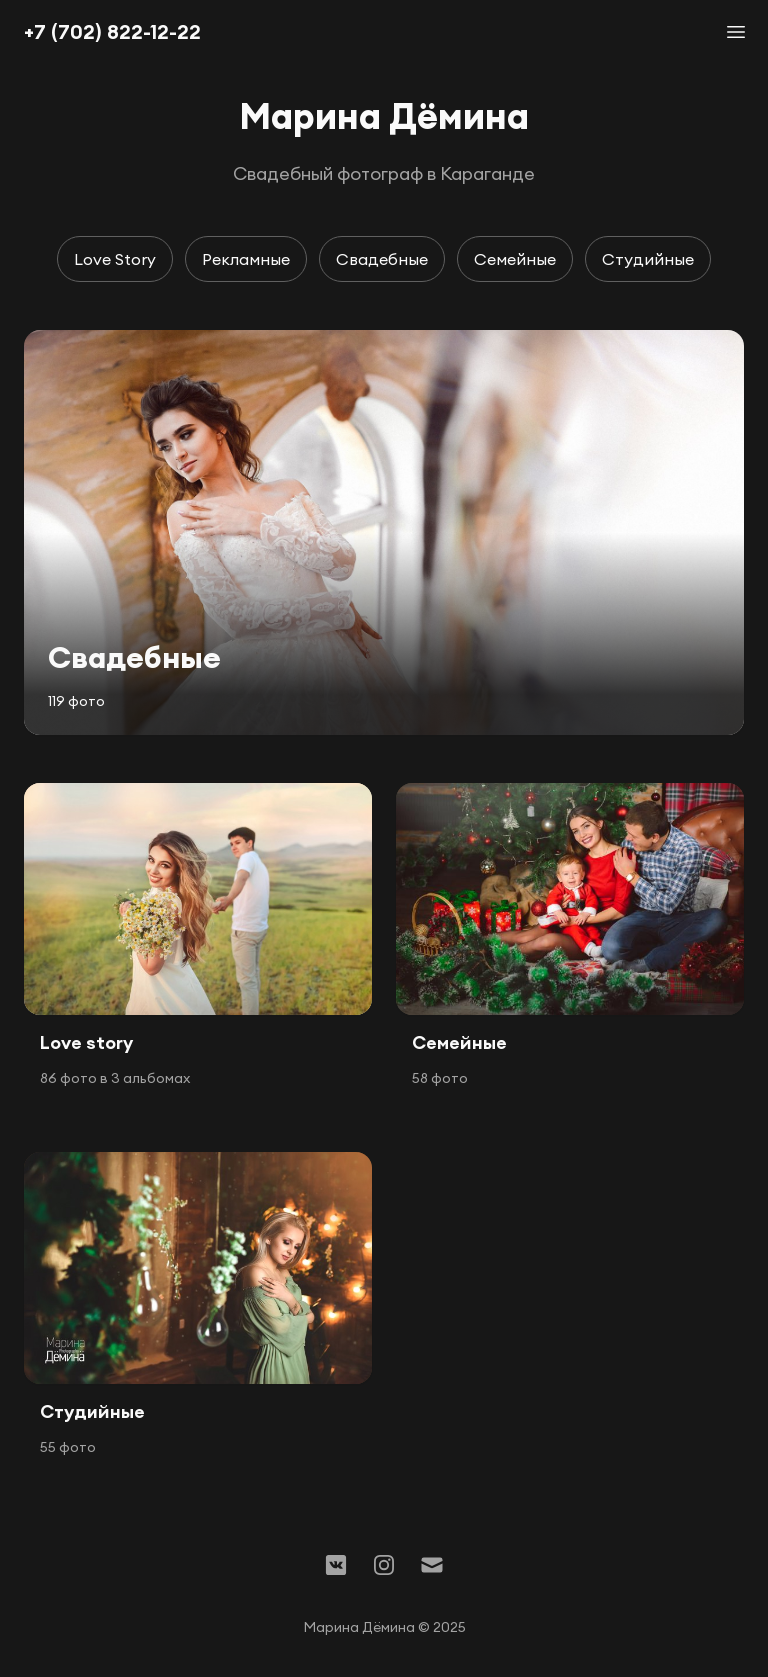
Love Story (115, 259)
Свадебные (382, 259)
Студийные (648, 259)
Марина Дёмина (384, 116)
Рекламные (246, 259)
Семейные (515, 259)
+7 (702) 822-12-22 (112, 31)
